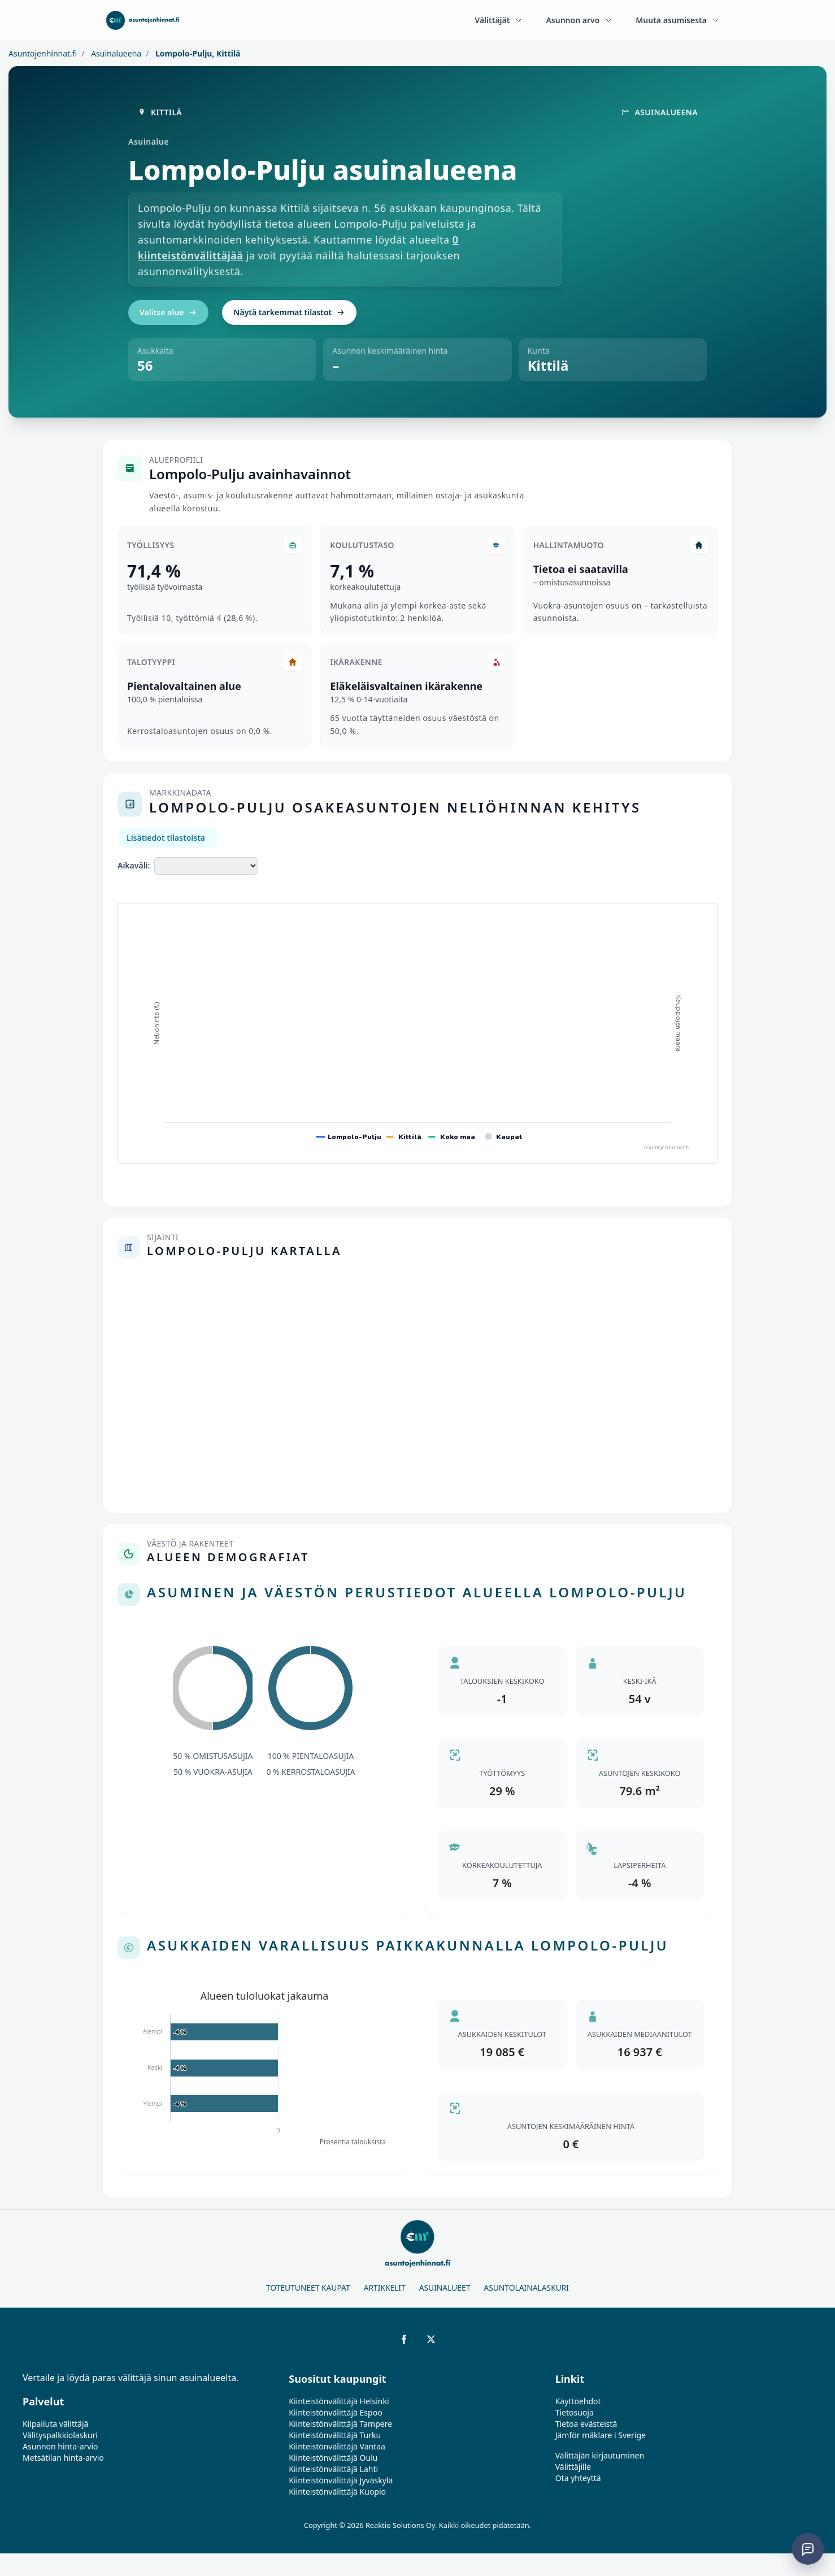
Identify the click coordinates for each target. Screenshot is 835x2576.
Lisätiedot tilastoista (166, 837)
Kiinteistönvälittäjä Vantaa (337, 2446)
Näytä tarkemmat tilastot (289, 312)
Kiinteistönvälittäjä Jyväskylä (341, 2480)
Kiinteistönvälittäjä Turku (335, 2435)
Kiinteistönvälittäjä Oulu (333, 2457)
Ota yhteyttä (578, 2478)
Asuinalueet (445, 2287)
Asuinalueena (115, 53)
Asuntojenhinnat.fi (42, 53)
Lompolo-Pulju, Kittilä (196, 53)
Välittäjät (499, 20)
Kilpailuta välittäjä (55, 2423)
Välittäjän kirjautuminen (600, 2455)
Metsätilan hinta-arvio (63, 2457)
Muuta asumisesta (678, 20)
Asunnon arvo (579, 20)
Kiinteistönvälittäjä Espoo (335, 2412)
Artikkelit (385, 2287)
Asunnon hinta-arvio (60, 2446)
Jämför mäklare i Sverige (600, 2435)
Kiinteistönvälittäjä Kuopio (337, 2491)
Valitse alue (168, 312)
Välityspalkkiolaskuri (60, 2435)
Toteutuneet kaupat (308, 2287)
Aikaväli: (134, 865)
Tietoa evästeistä (586, 2423)
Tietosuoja (574, 2412)
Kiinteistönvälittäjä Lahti (333, 2469)
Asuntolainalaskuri (526, 2287)
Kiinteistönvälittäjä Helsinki (339, 2401)
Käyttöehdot (578, 2401)
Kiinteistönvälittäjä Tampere (340, 2423)
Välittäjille (573, 2466)
